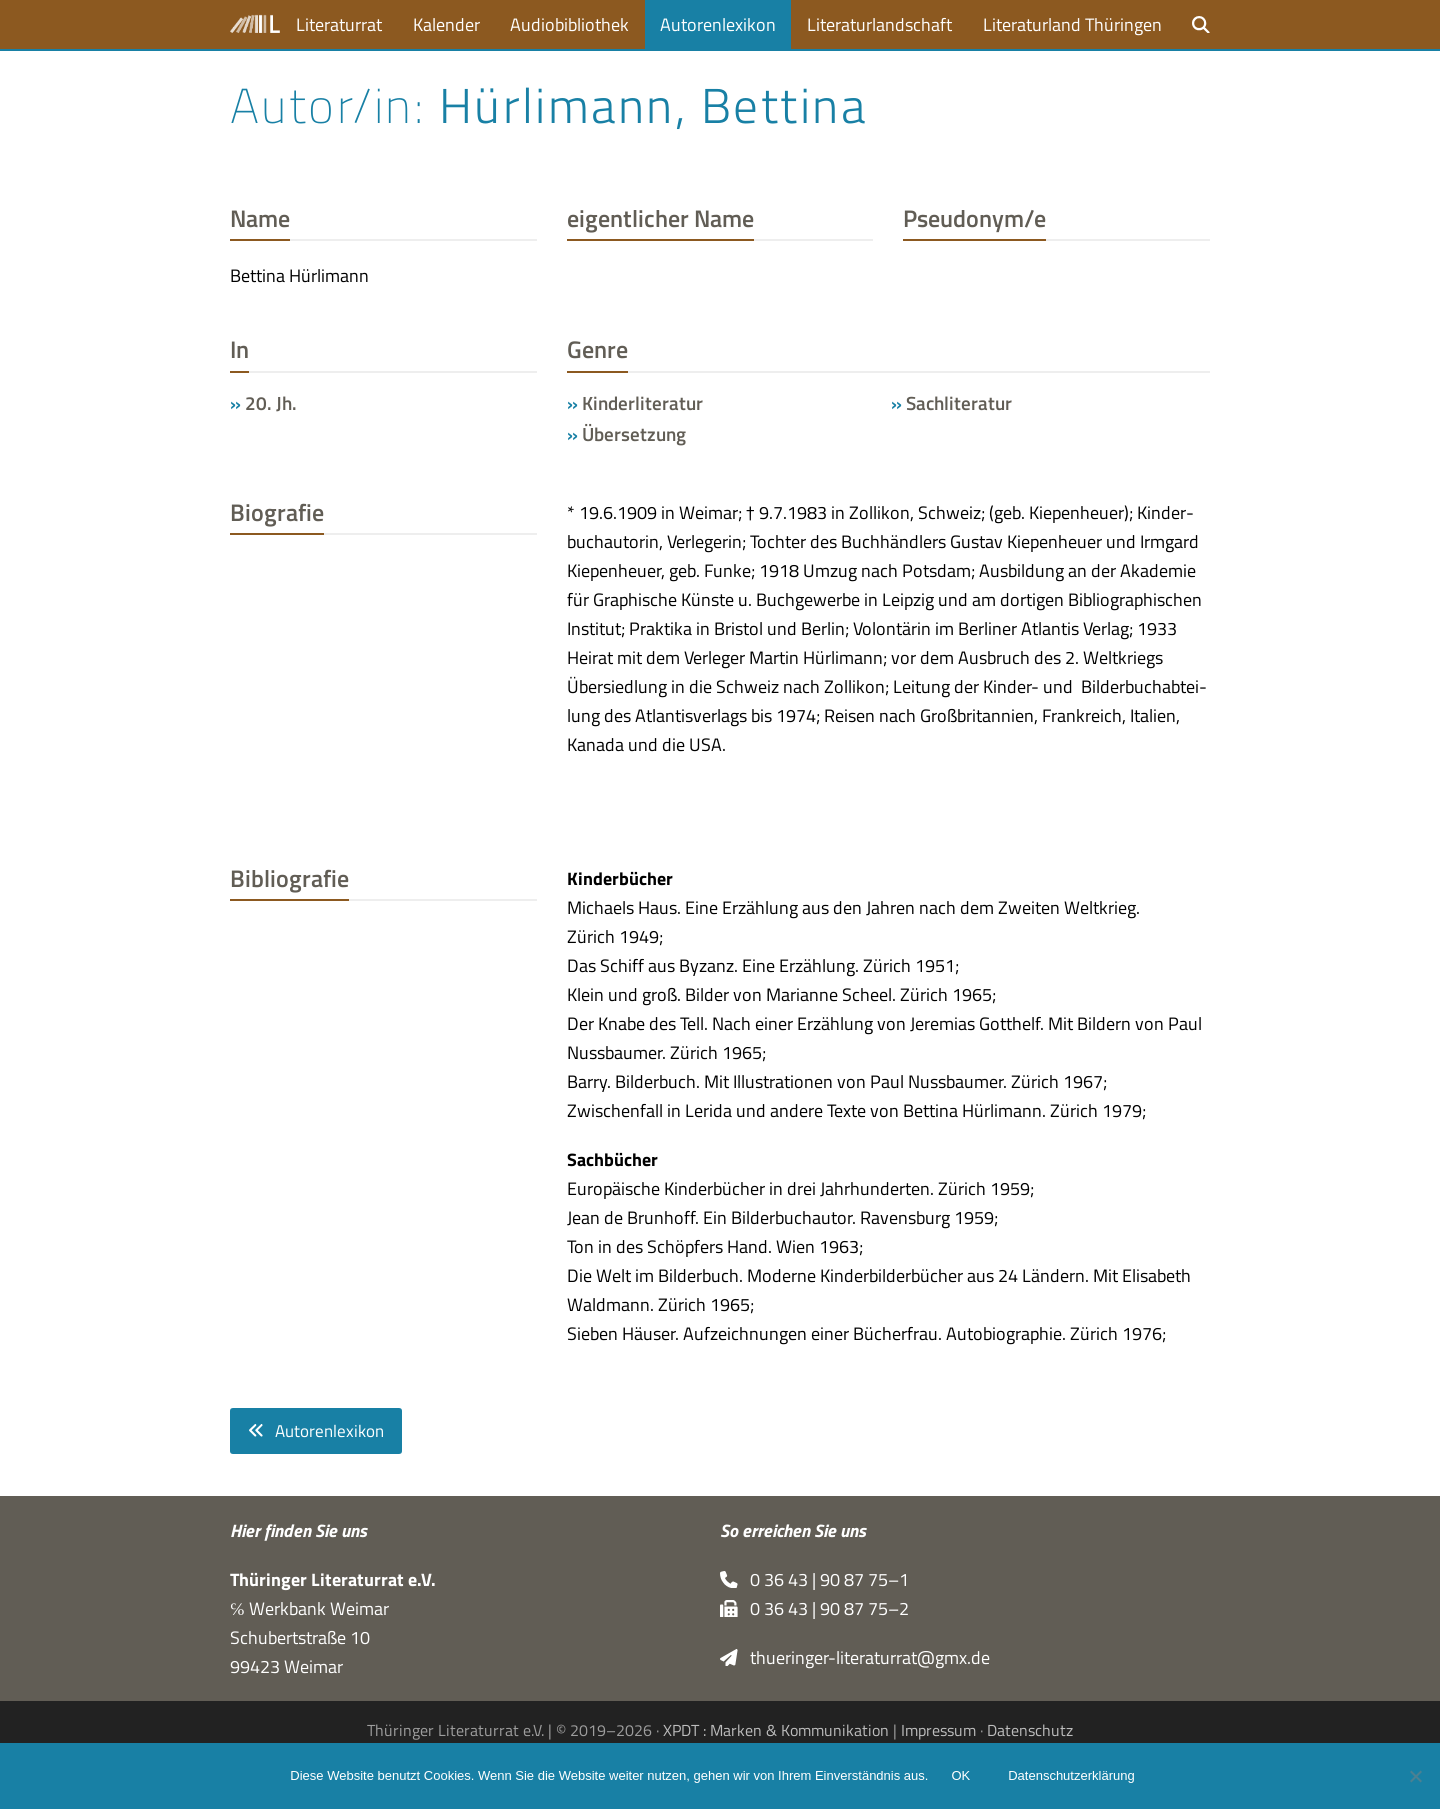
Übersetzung (634, 434)
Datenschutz (1030, 1731)
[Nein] (1415, 1776)
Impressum (938, 1731)
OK (961, 1776)
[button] (1201, 24)
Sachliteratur (959, 403)
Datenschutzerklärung (1072, 1776)
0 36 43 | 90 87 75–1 (814, 1579)
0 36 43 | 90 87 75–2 (814, 1608)
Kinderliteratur (642, 403)
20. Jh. (271, 403)
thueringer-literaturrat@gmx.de (855, 1657)
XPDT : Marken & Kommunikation (776, 1731)
